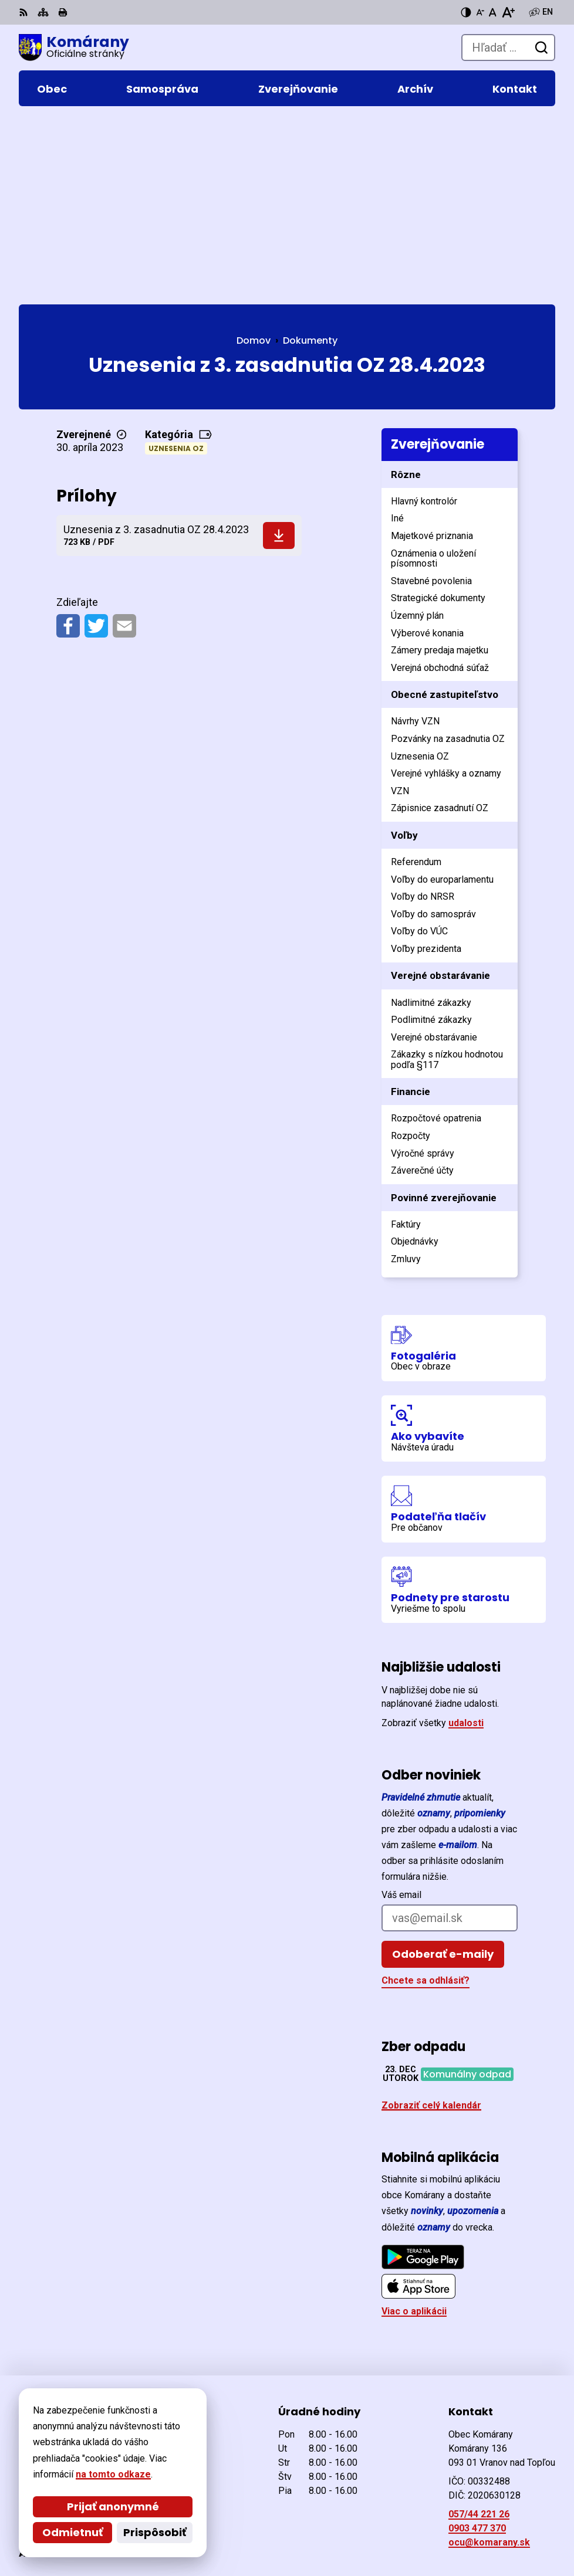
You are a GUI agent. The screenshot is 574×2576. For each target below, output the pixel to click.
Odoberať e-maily (443, 1774)
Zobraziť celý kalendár (431, 1925)
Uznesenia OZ (176, 269)
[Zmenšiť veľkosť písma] (480, 12)
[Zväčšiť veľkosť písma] (508, 12)
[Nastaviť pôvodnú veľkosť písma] (493, 12)
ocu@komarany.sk (489, 2362)
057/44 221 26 (478, 2334)
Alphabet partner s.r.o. (179, 2513)
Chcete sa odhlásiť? (425, 1800)
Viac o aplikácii (414, 2131)
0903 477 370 (477, 2348)
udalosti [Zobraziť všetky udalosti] (466, 1543)
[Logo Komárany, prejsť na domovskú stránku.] (74, 47)
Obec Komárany (158, 2528)
